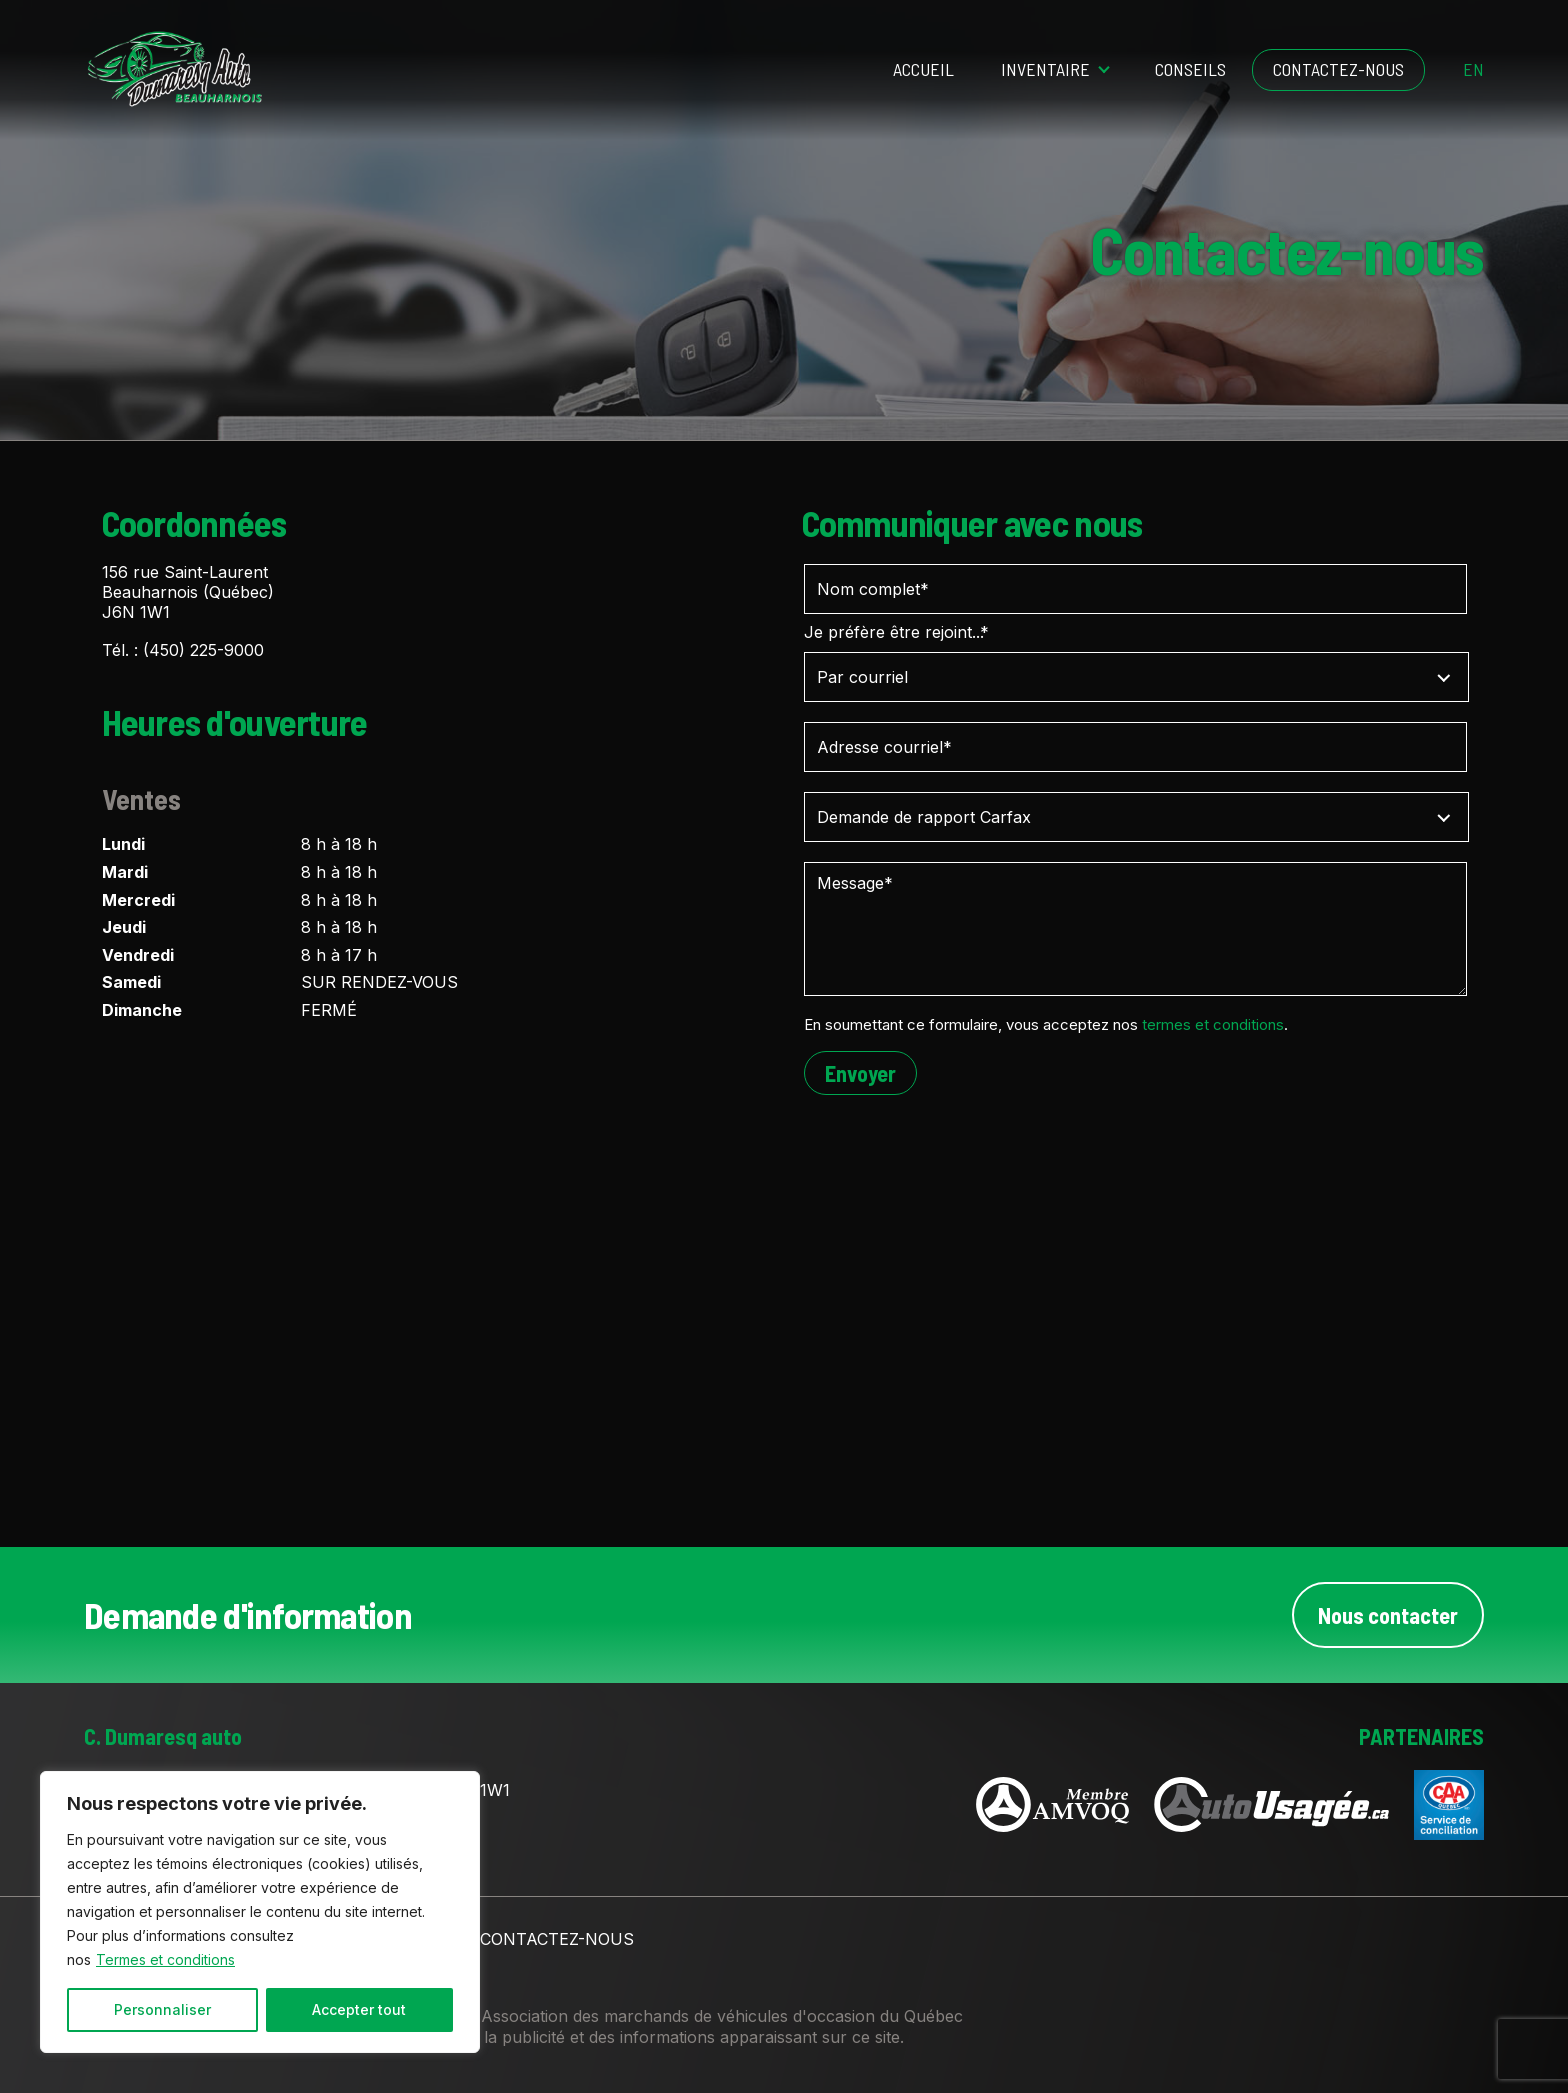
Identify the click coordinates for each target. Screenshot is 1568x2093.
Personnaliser (162, 2009)
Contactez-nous (1338, 69)
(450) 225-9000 (203, 650)
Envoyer (860, 1073)
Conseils (1190, 69)
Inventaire (1045, 69)
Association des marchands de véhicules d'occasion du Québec (722, 2016)
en (1473, 70)
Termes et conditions (165, 1959)
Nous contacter (1388, 1615)
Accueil (923, 69)
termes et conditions (1213, 1024)
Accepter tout (359, 2009)
